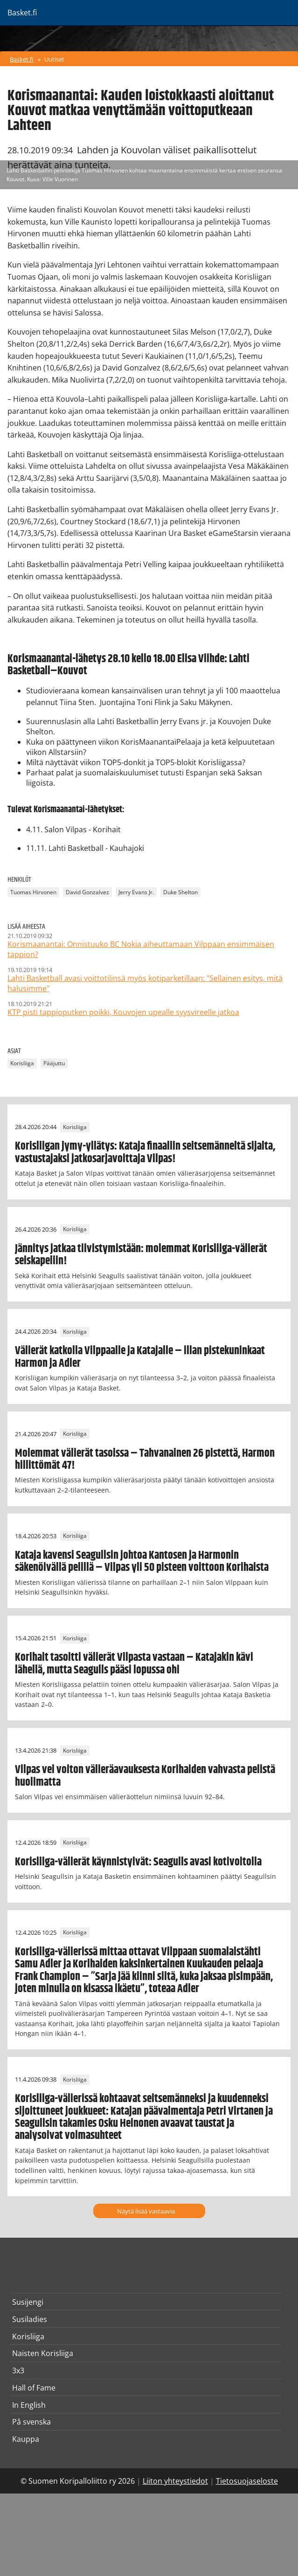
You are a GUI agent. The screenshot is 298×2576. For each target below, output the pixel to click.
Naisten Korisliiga (42, 2353)
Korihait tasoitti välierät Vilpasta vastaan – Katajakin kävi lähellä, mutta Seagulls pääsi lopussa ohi (134, 1663)
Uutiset (54, 59)
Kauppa (25, 2439)
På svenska (31, 2422)
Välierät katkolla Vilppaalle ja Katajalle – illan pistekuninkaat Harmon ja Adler (140, 1357)
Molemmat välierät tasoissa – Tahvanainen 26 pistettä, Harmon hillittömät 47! (145, 1459)
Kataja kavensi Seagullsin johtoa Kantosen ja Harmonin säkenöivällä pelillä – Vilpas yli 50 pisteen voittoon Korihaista (142, 1561)
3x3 (18, 2370)
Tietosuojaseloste (247, 2481)
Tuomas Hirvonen (33, 892)
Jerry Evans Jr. (136, 892)
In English (29, 2405)
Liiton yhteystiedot (175, 2481)
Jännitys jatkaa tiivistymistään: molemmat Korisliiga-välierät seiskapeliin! (141, 1254)
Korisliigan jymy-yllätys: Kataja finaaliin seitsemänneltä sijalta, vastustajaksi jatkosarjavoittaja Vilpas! (145, 1152)
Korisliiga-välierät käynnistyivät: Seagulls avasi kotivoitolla (138, 1862)
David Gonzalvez (87, 892)
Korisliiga (22, 1063)
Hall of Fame (33, 2388)
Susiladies (29, 2319)
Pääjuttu (54, 1063)
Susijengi (27, 2302)
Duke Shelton (180, 892)
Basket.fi (22, 59)
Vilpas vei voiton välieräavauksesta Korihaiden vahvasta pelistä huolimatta (145, 1775)
